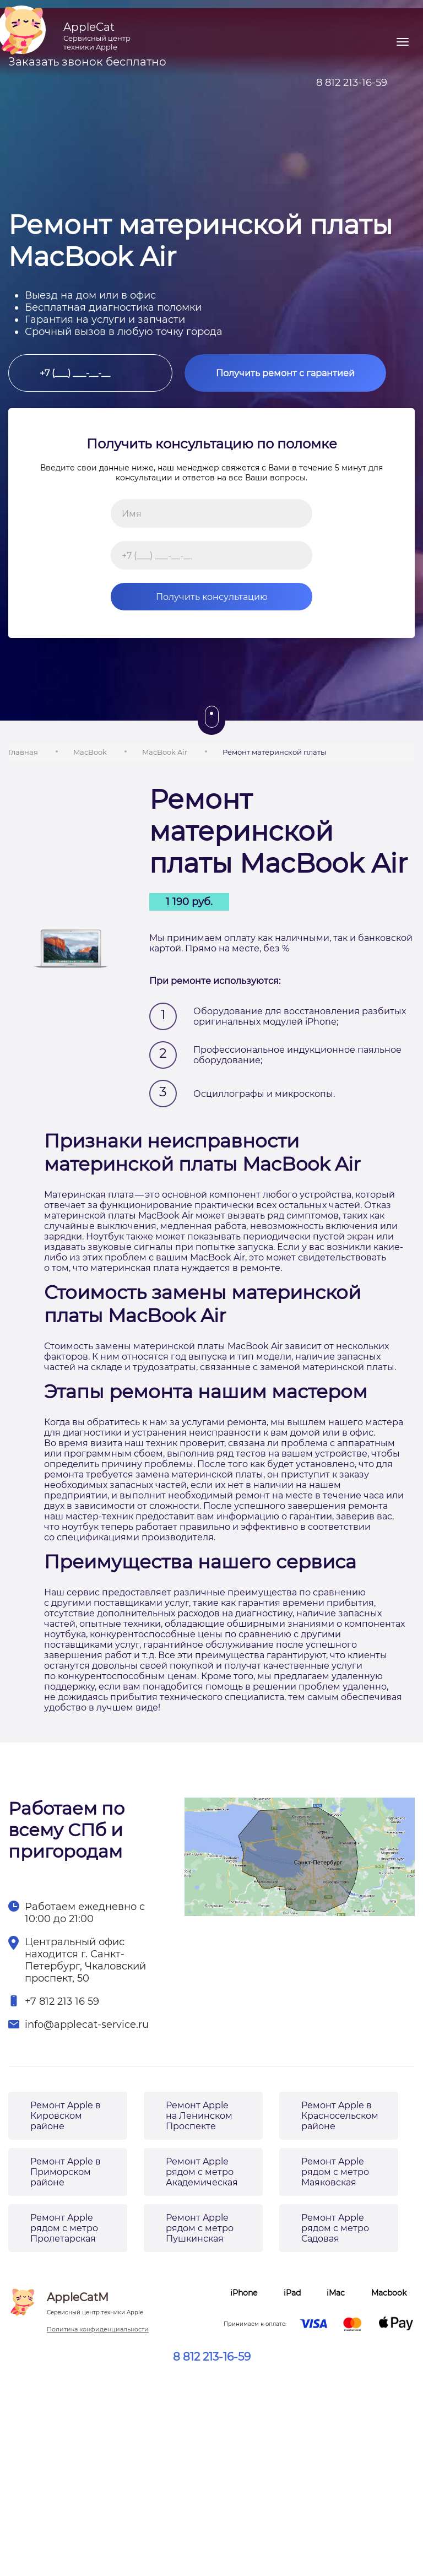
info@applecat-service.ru (87, 2024)
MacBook (90, 752)
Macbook (388, 2293)
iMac (336, 2293)
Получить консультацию (189, 596)
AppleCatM (95, 2303)
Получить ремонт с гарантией (285, 373)
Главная (23, 752)
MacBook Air (164, 752)
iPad (292, 2293)
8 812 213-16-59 (212, 2356)
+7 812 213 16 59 (62, 2001)
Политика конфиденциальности (98, 2329)
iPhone (243, 2293)
